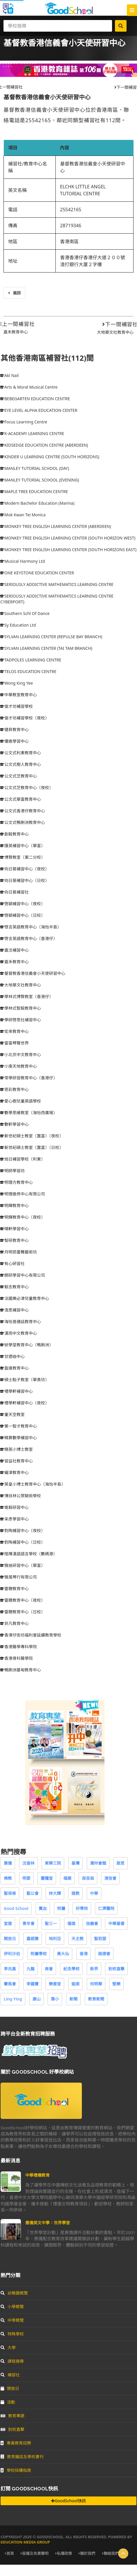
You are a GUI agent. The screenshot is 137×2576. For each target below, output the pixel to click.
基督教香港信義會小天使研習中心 (47, 97)
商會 (49, 1968)
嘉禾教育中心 (15, 332)
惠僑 (8, 1863)
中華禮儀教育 (37, 2175)
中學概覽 (12, 2320)
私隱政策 (63, 2553)
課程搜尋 (12, 2361)
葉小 (55, 1999)
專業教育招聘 (16, 2443)
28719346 (70, 225)
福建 (67, 1878)
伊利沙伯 (12, 1953)
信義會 (92, 1923)
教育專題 (12, 2415)
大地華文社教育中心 (115, 332)
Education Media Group (25, 2542)
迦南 (75, 1984)
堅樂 (116, 1984)
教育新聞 (96, 1999)
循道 (71, 1923)
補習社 (10, 2374)
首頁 (9, 2553)
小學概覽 (12, 2306)
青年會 (28, 1923)
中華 (94, 1893)
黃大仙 (63, 1953)
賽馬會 (10, 1984)
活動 (8, 2402)
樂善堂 (55, 1984)
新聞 (73, 1999)
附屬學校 (38, 1953)
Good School (16, 1908)
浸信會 (110, 1878)
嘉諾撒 (32, 1938)
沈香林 (28, 1863)
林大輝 (55, 1893)
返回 (14, 292)
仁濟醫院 (106, 1908)
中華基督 (116, 1923)
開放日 (10, 1938)
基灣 (75, 1863)
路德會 (104, 1953)
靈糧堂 (47, 1878)
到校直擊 (116, 1968)
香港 (84, 1953)
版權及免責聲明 (34, 2553)
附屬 (61, 1908)
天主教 (77, 1938)
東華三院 (53, 1863)
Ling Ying (13, 1999)
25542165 (70, 209)
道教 (75, 1893)
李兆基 (10, 1968)
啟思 (120, 1863)
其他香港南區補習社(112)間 (47, 358)
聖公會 (32, 1893)
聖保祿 (10, 1893)
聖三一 (51, 1923)
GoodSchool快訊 (68, 2500)
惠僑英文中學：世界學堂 (47, 2222)
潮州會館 (98, 1863)
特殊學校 (12, 2334)
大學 (8, 2347)
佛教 (8, 1878)
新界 (94, 1968)
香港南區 (69, 241)
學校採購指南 (16, 2470)
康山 (37, 1999)
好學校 (82, 1908)
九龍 (30, 1968)
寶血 (43, 1908)
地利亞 (55, 1938)
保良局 (88, 1878)
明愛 (26, 1878)
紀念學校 (71, 1968)
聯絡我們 (110, 2553)
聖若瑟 (100, 1938)
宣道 (8, 1923)
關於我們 (87, 2553)
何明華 (96, 1984)
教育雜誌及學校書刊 (22, 2456)
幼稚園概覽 (14, 2293)
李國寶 (32, 1984)
